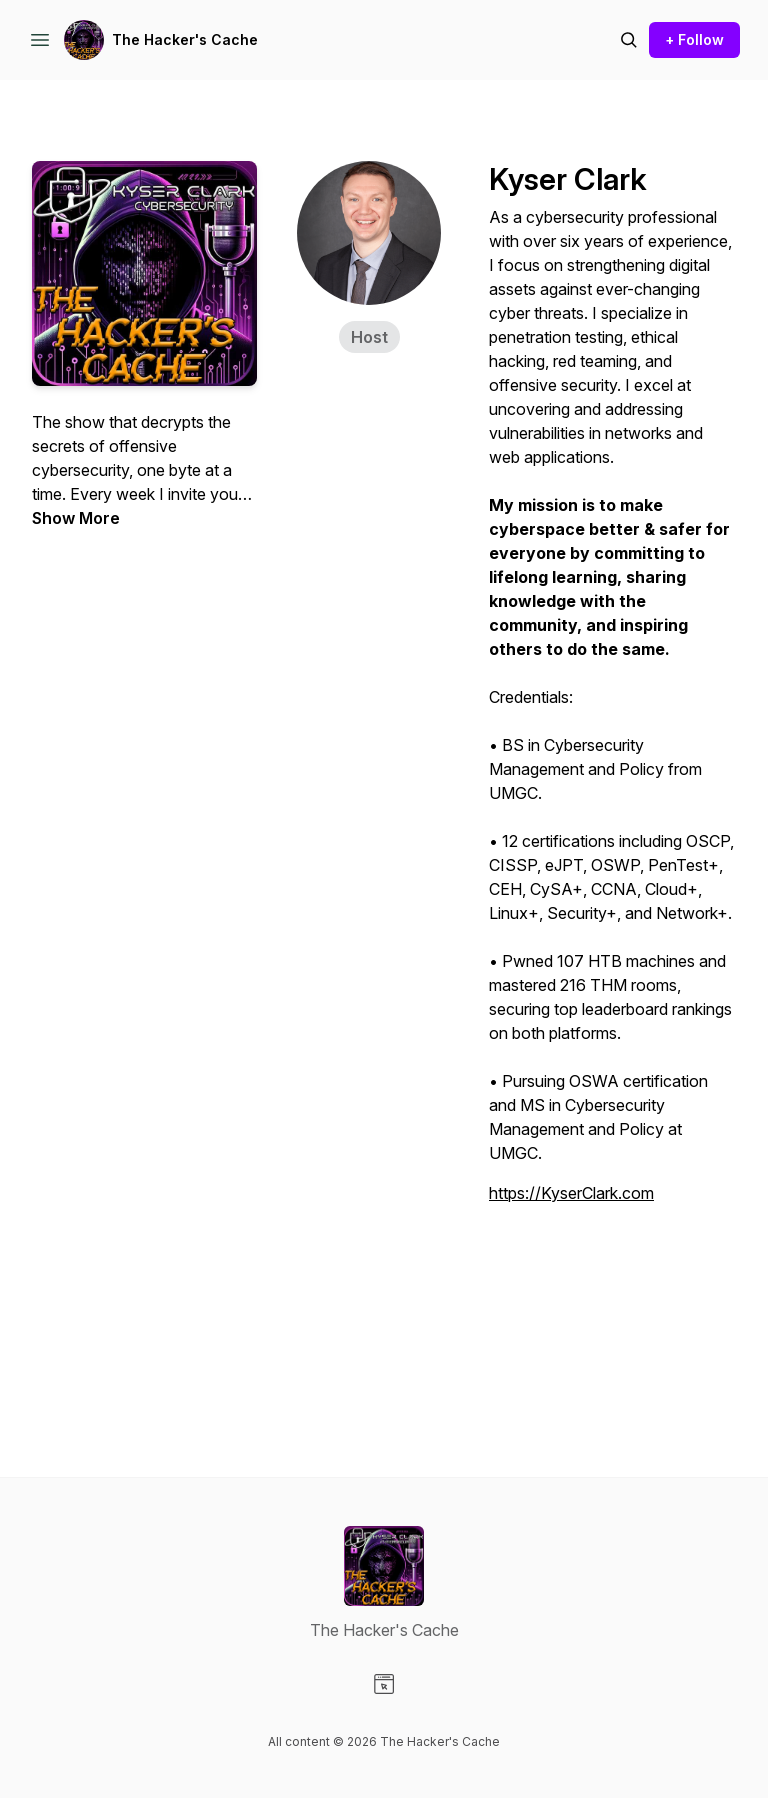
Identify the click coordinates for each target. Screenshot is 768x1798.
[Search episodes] (629, 40)
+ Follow (694, 39)
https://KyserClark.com (571, 1193)
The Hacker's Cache (185, 39)
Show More (76, 518)
